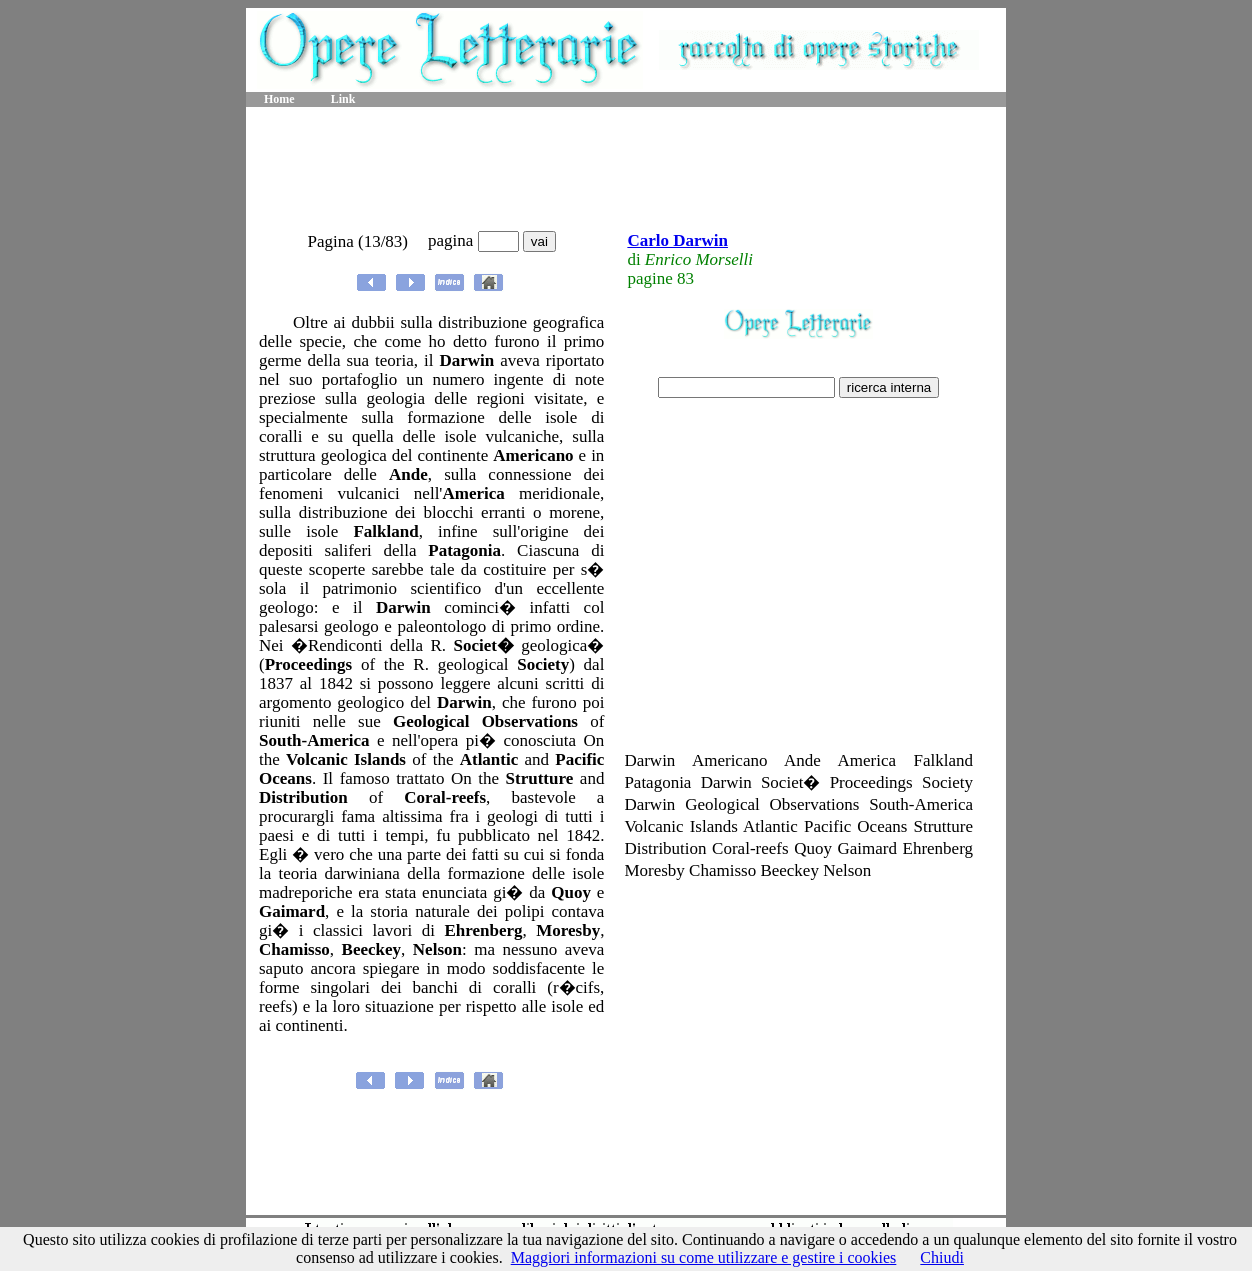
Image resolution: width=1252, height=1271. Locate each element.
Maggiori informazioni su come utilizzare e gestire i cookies (704, 1257)
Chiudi (942, 1257)
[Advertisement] (626, 170)
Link (343, 99)
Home (279, 99)
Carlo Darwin (677, 240)
